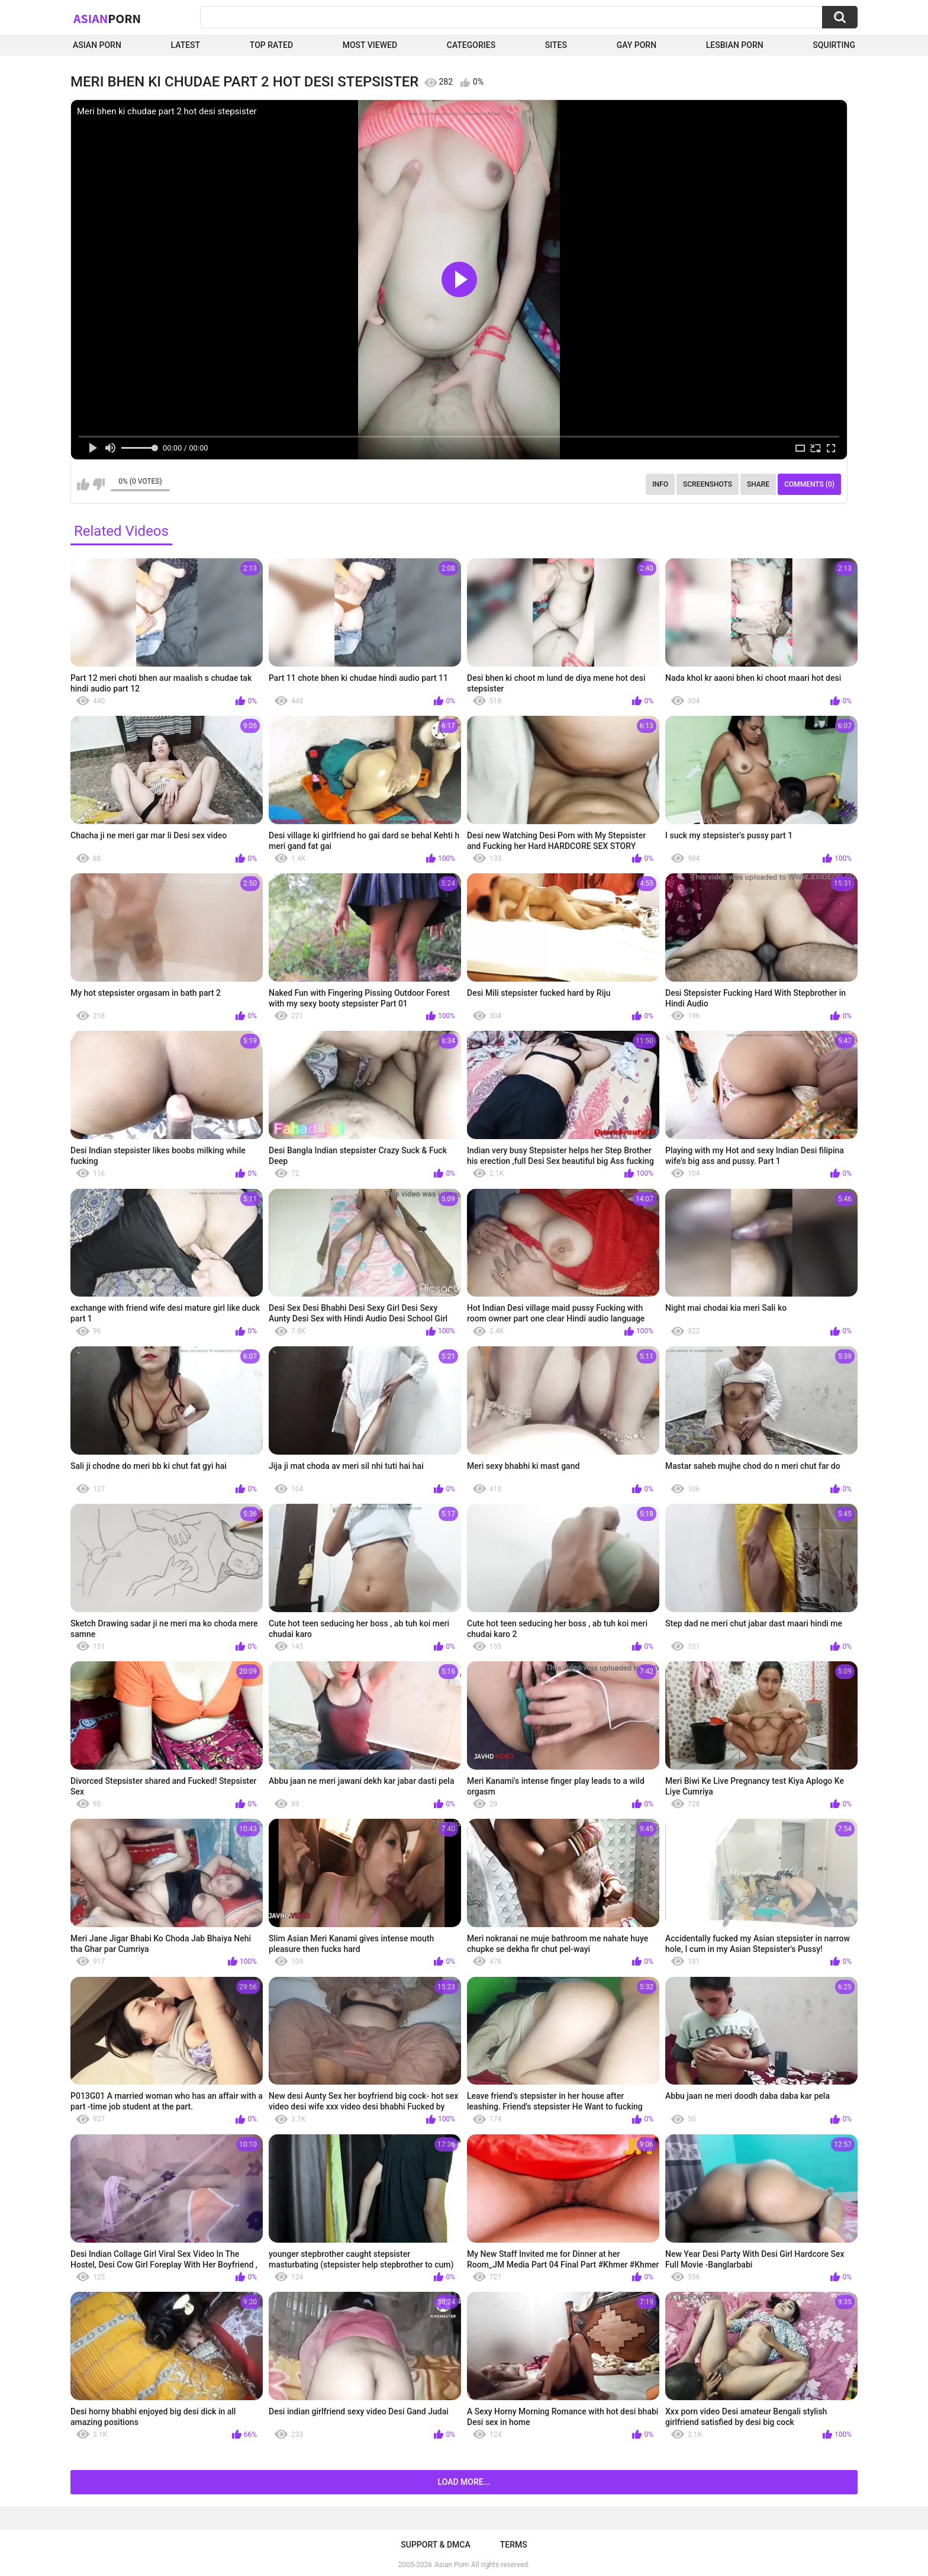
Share (758, 484)
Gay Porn (636, 45)
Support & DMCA (435, 2544)
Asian (107, 18)
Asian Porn (97, 45)
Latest (186, 45)
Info (660, 484)
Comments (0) (809, 484)
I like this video (83, 484)
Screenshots (707, 484)
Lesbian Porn (734, 45)
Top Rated (271, 45)
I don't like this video (98, 484)
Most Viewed (370, 45)
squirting (834, 45)
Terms (513, 2544)
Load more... (464, 2482)
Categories (471, 45)
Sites (556, 45)
